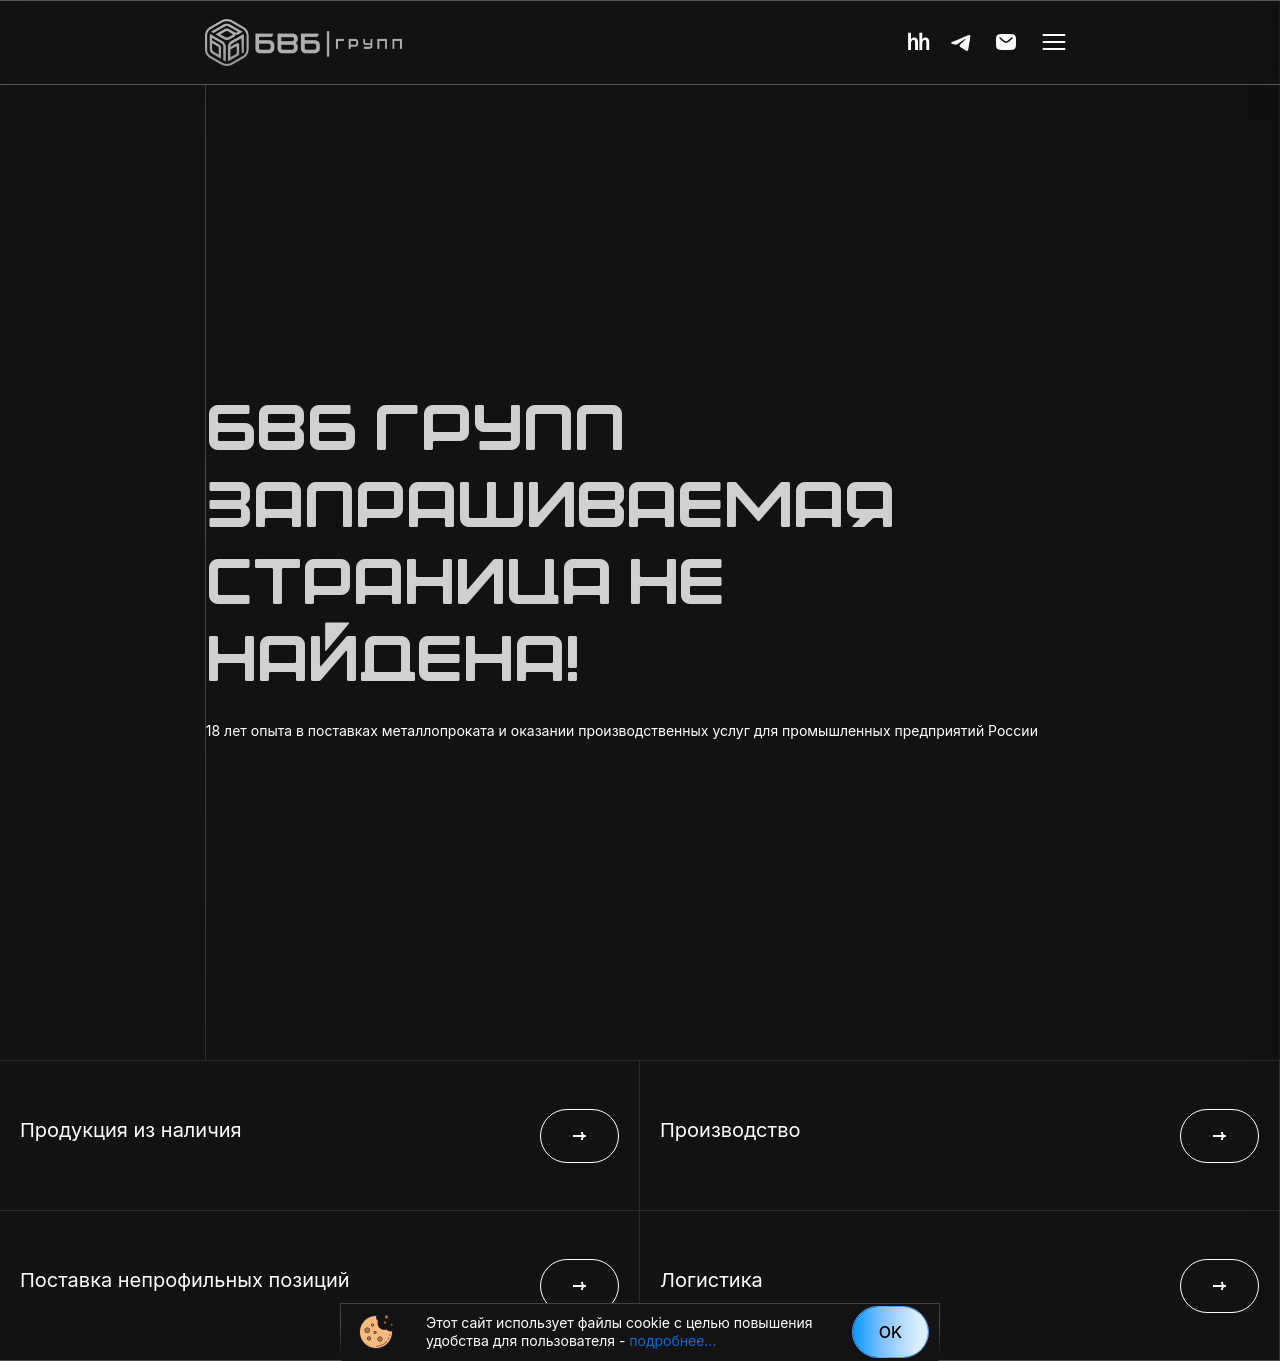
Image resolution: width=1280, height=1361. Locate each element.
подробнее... (672, 1340)
